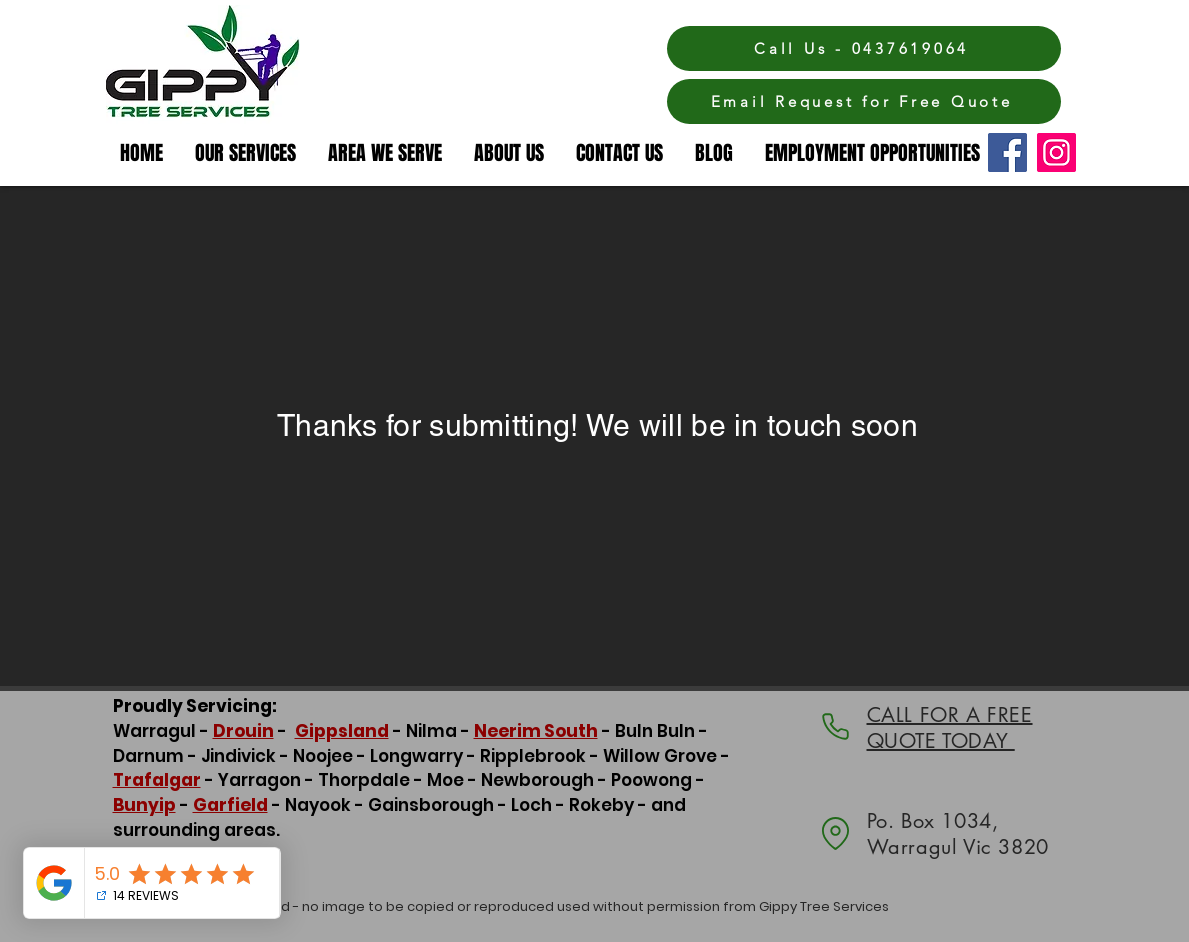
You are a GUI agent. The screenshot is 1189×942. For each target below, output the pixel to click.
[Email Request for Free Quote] (864, 101)
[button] (386, 153)
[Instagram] (1056, 152)
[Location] (836, 834)
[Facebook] (1007, 152)
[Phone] (836, 726)
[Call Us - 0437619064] (864, 48)
